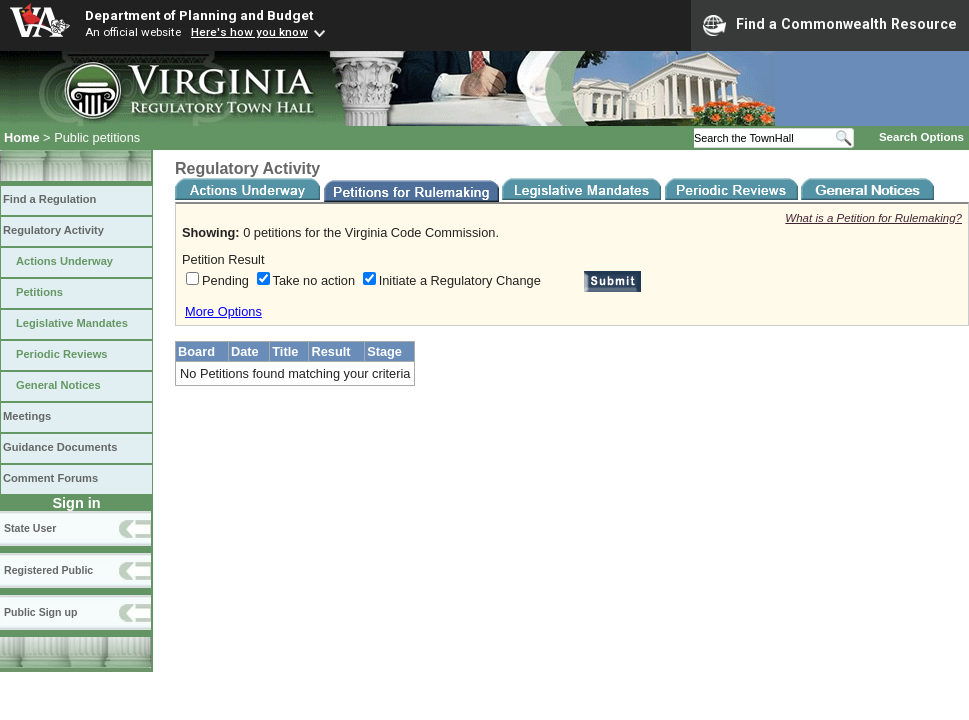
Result (330, 351)
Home (22, 137)
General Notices (58, 385)
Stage (384, 351)
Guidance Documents (60, 447)
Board (196, 351)
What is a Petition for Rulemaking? (873, 218)
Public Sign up (40, 612)
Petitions (39, 292)
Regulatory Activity (53, 230)
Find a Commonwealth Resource (830, 25)
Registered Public (48, 570)
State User (30, 528)
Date (245, 351)
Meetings (27, 416)
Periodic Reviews (62, 354)
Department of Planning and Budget (199, 15)
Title (285, 351)
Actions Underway (64, 261)
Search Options (921, 137)
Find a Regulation (49, 199)
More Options (223, 311)
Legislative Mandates (72, 323)
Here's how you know (249, 32)
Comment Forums (50, 478)
